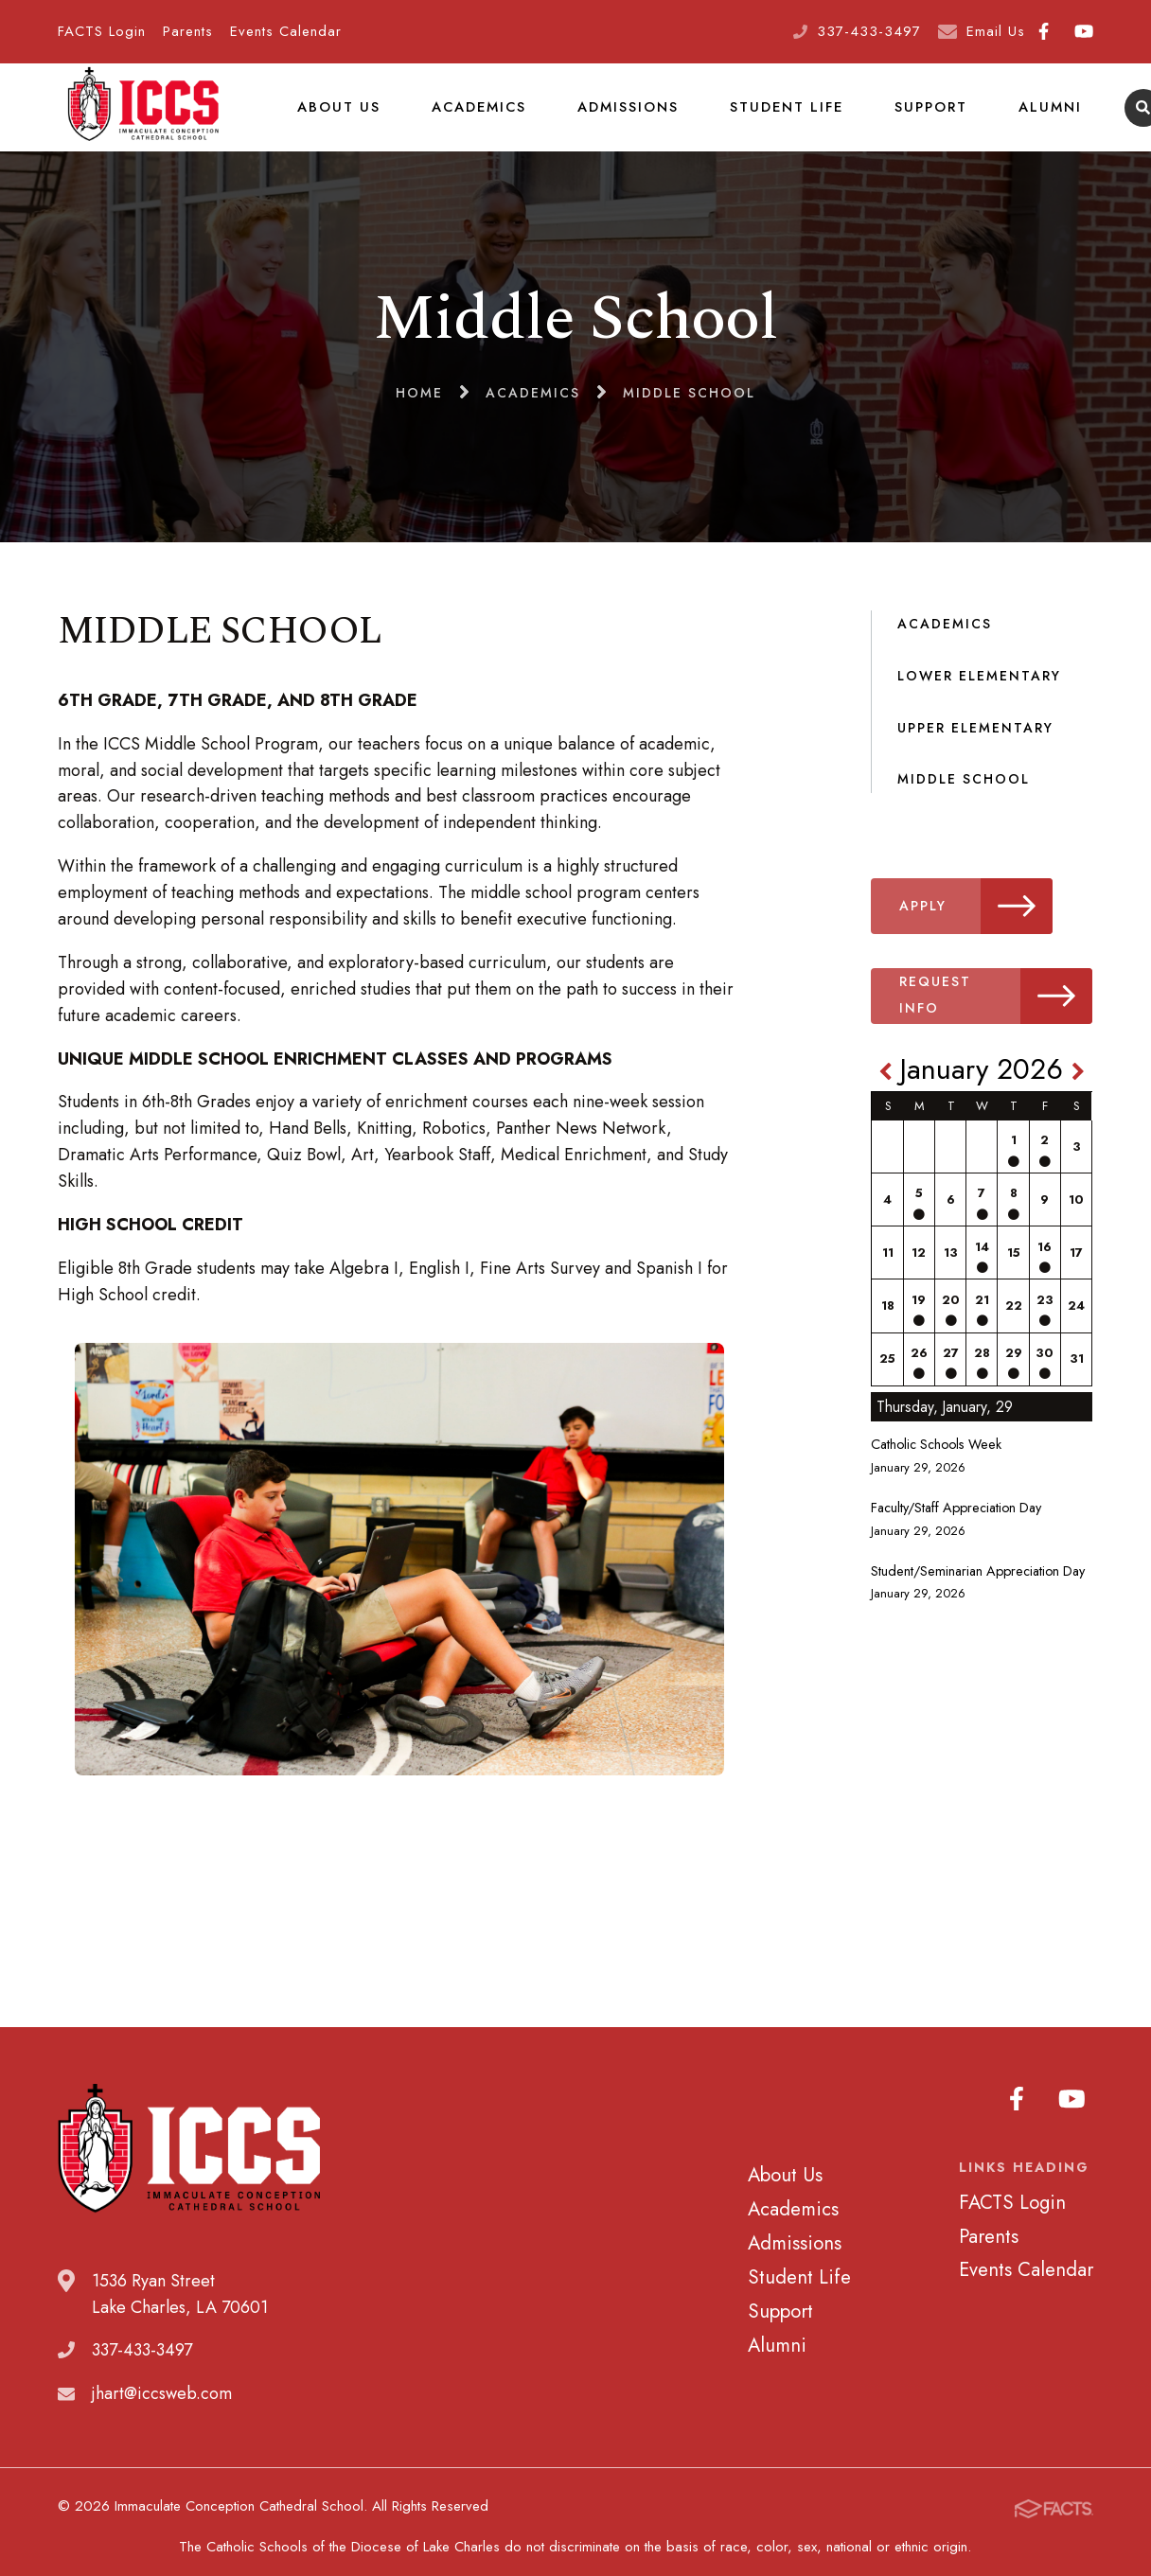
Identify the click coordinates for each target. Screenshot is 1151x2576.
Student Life (783, 117)
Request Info (998, 1018)
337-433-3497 (869, 31)
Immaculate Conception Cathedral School (143, 118)
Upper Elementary (975, 748)
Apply (981, 928)
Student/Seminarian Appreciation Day (978, 1592)
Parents (188, 31)
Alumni (1043, 117)
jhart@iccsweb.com (162, 2415)
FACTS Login (102, 31)
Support (926, 117)
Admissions (625, 117)
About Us (337, 117)
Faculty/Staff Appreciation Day (956, 1529)
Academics (476, 117)
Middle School (963, 800)
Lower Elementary (979, 696)
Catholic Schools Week (936, 1465)
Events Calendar (286, 31)
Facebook (1043, 31)
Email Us (995, 31)
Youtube (1083, 31)
